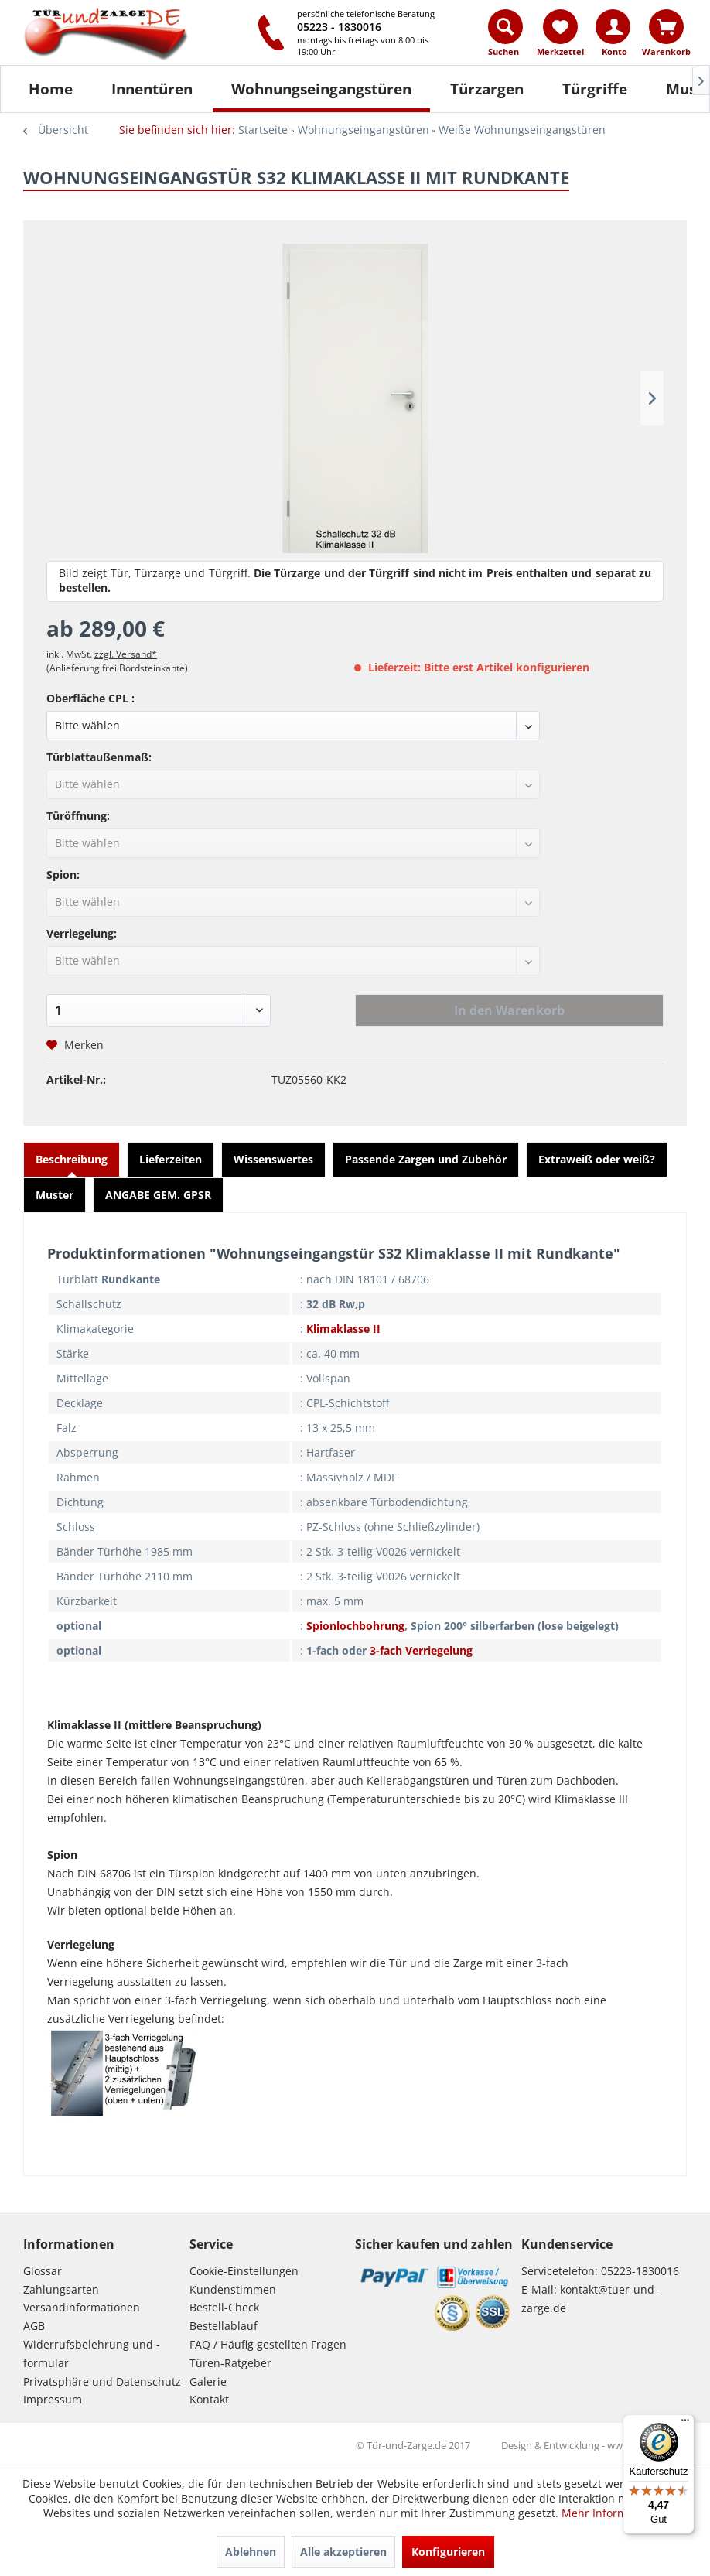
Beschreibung (72, 1159)
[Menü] (685, 2423)
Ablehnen (250, 2551)
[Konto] (613, 26)
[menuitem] (506, 36)
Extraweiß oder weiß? (596, 1159)
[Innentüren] (152, 89)
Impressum (52, 2399)
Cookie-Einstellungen (244, 2270)
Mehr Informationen (614, 2513)
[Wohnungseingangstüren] (321, 89)
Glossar (42, 2270)
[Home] (50, 89)
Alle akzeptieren (343, 2551)
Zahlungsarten (61, 2289)
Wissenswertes (273, 1159)
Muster (54, 1194)
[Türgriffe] (595, 89)
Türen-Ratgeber (230, 2363)
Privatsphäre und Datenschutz (102, 2381)
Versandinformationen (81, 2307)
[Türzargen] (487, 89)
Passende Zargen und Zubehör (426, 1159)
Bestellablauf (223, 2325)
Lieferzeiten (170, 1159)
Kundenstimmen (232, 2289)
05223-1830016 (640, 2270)
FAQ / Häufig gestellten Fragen (267, 2344)
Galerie (208, 2381)
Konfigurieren (448, 2551)
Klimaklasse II (343, 1328)
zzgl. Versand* (125, 654)
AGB (34, 2325)
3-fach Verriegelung (421, 1650)
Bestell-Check (224, 2307)
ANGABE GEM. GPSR (158, 1194)
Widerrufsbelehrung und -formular (91, 2353)
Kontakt (209, 2399)
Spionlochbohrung (355, 1625)
